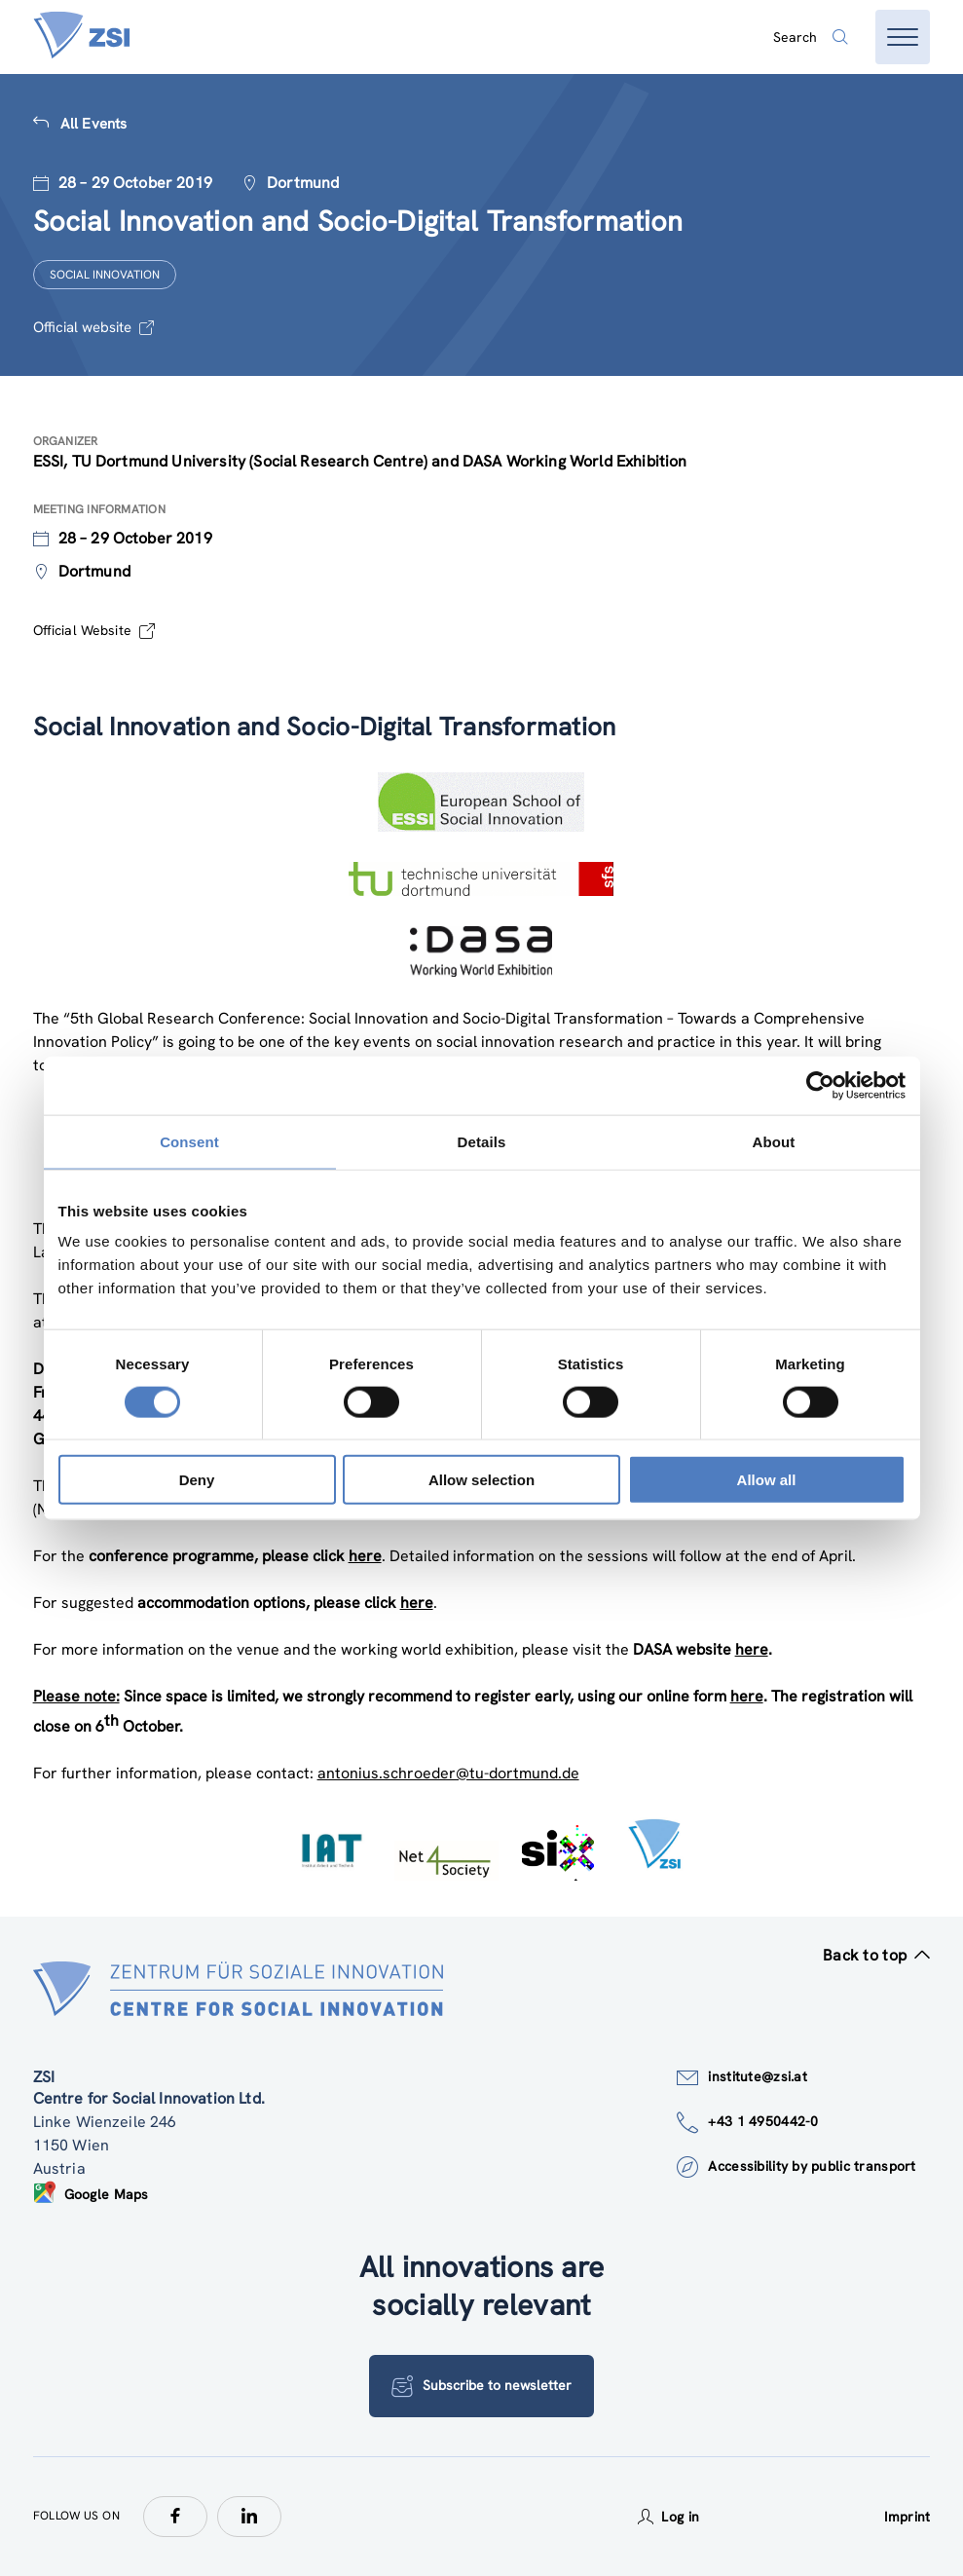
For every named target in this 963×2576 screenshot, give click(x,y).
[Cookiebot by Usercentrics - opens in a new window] (820, 1085)
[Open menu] (902, 37)
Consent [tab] (189, 1141)
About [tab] (774, 1141)
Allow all (766, 1480)
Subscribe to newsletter (481, 2386)
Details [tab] (482, 1141)
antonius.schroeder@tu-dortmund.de (448, 1773)
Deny (197, 1480)
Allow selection (481, 1480)
